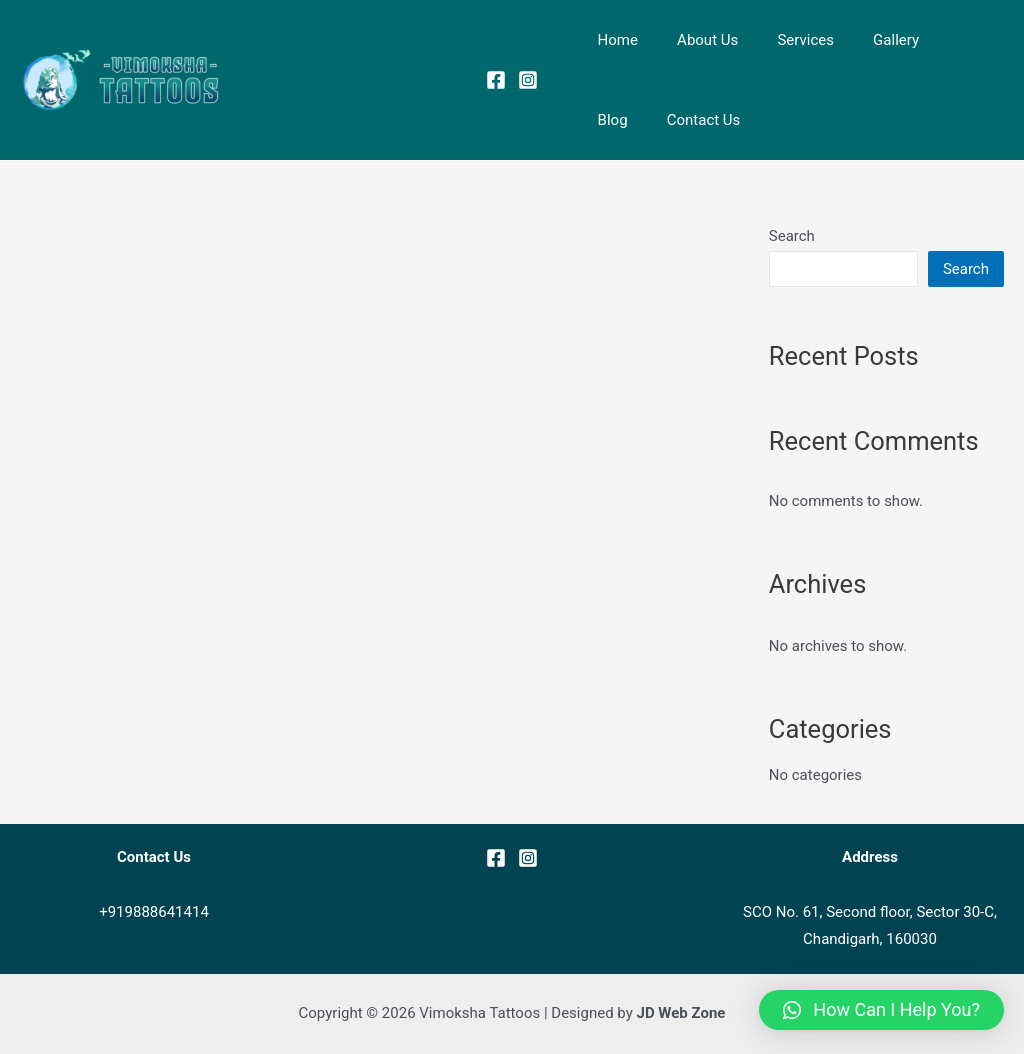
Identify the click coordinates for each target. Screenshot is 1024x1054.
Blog (932, 40)
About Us (693, 40)
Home (613, 40)
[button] (881, 1010)
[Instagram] (528, 80)
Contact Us (630, 120)
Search (792, 236)
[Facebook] (496, 80)
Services (783, 40)
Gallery (864, 40)
